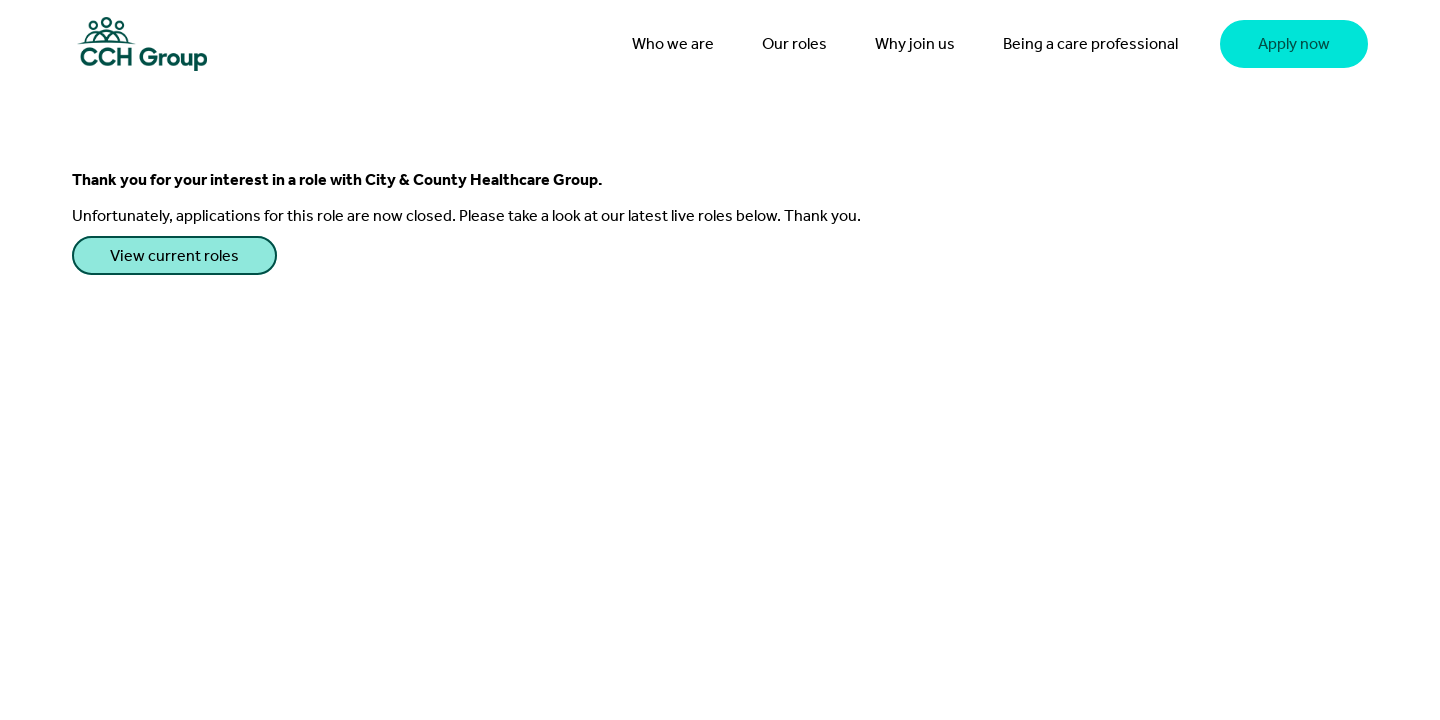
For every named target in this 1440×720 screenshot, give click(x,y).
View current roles (174, 255)
